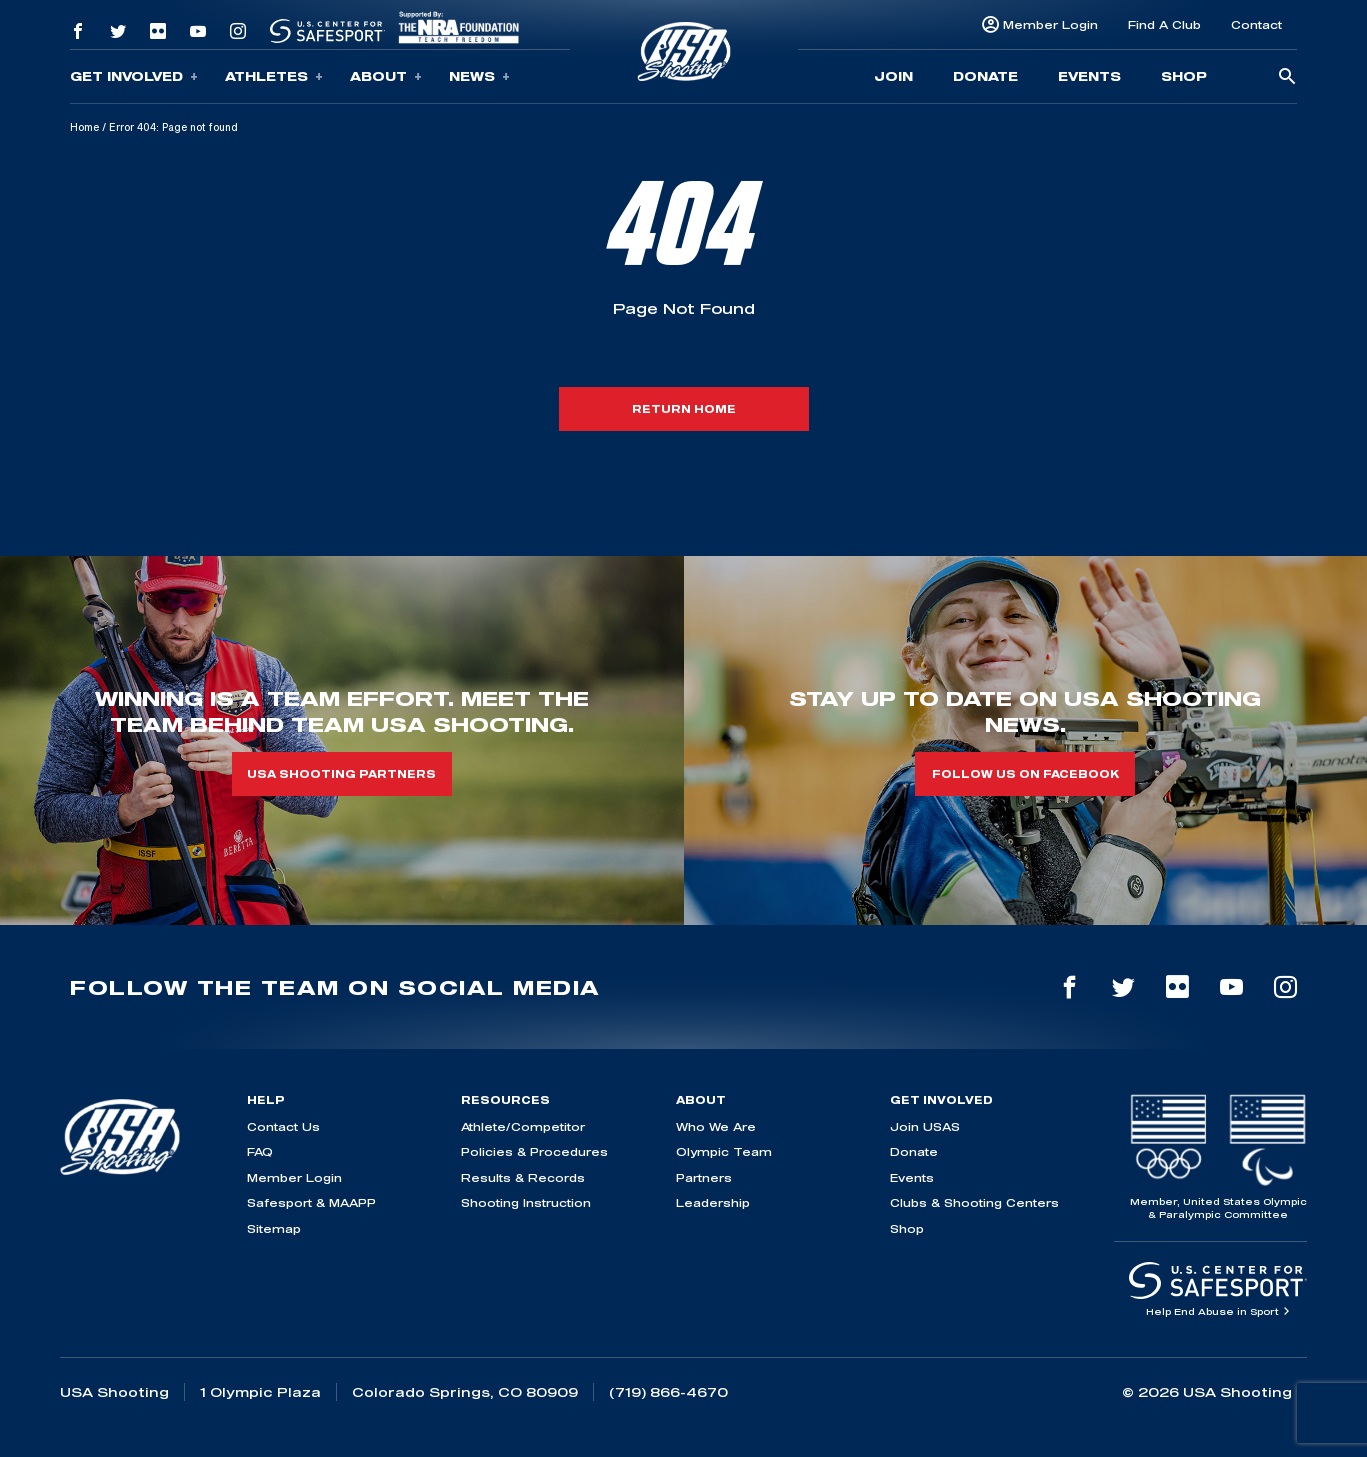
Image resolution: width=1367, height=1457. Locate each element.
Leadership (713, 1202)
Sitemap (274, 1228)
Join (893, 76)
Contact (1256, 24)
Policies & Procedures (534, 1151)
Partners (704, 1177)
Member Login (1050, 24)
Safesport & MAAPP (311, 1202)
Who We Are (716, 1126)
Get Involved (134, 76)
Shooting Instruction (526, 1202)
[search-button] (1287, 77)
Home (84, 127)
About (386, 76)
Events (1089, 76)
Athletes (274, 76)
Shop (1184, 76)
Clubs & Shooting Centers (974, 1202)
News (479, 76)
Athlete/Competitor (523, 1126)
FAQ (260, 1151)
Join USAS (925, 1126)
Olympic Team (724, 1151)
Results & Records (523, 1177)
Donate (985, 76)
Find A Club (1164, 24)
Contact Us (283, 1126)
